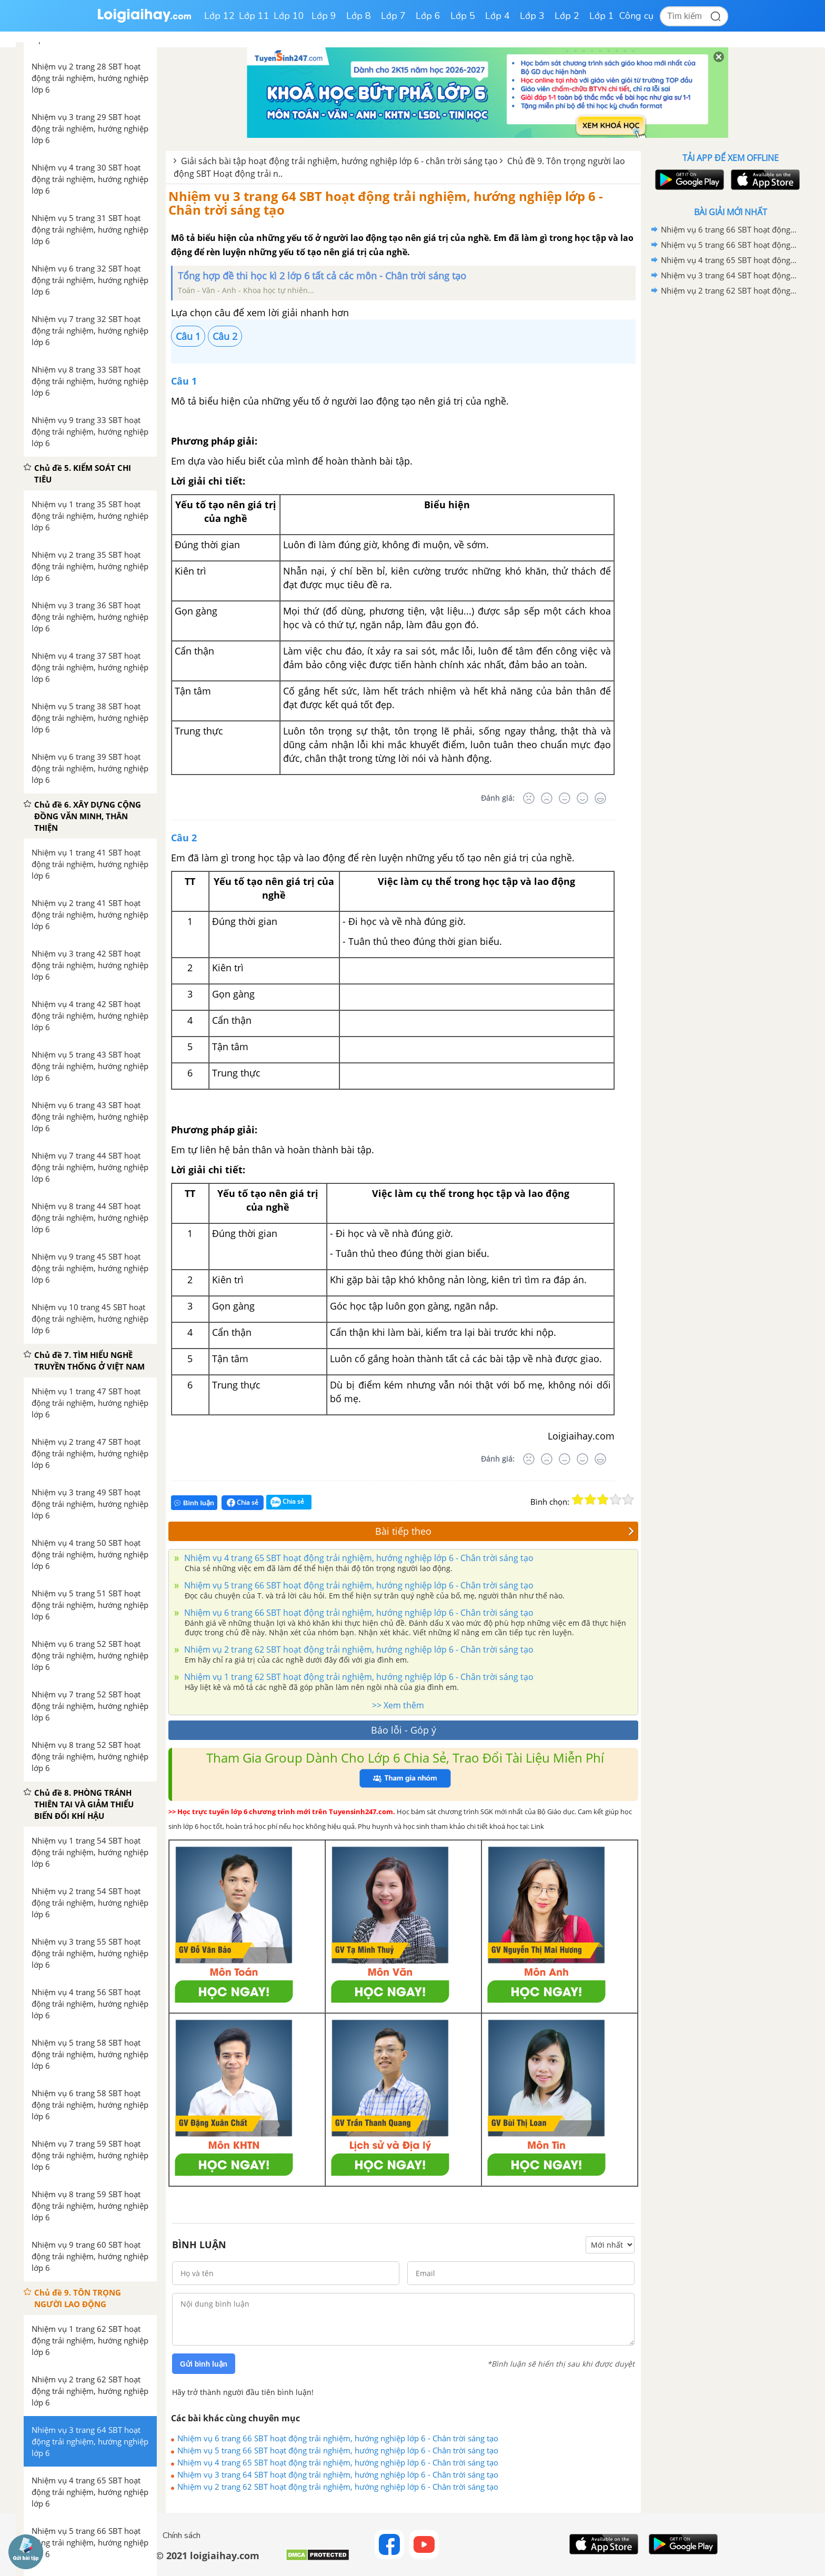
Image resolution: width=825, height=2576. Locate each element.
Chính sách (181, 2535)
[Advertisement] (730, 465)
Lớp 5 (462, 15)
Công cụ (636, 15)
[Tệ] (547, 798)
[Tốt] (582, 798)
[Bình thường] (564, 798)
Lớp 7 (393, 15)
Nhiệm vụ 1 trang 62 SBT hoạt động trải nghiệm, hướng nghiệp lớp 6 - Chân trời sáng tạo (358, 1677)
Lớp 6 (428, 15)
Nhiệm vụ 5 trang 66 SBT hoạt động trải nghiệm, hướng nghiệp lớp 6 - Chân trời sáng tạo (358, 1585)
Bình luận (194, 1503)
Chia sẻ (242, 1502)
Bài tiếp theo (504, 1531)
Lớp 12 (219, 15)
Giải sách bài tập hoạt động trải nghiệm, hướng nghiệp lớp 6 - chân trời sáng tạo (339, 161)
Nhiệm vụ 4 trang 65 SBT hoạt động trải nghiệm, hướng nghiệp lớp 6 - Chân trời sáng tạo (358, 1558)
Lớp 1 (601, 15)
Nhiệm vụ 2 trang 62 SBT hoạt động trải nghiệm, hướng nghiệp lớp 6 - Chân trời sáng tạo (358, 1649)
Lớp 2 (567, 15)
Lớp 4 (497, 15)
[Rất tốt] (600, 798)
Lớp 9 (323, 15)
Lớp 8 (358, 15)
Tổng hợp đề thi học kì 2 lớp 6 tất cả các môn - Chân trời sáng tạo (322, 275)
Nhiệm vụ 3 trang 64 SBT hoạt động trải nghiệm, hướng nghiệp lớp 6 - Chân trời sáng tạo (385, 202)
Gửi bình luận (203, 2364)
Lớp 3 (532, 15)
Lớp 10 (289, 15)
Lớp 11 (254, 15)
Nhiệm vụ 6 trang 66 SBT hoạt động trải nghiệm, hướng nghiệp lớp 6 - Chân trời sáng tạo (358, 1612)
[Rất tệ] (529, 798)
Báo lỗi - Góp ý (403, 1730)
